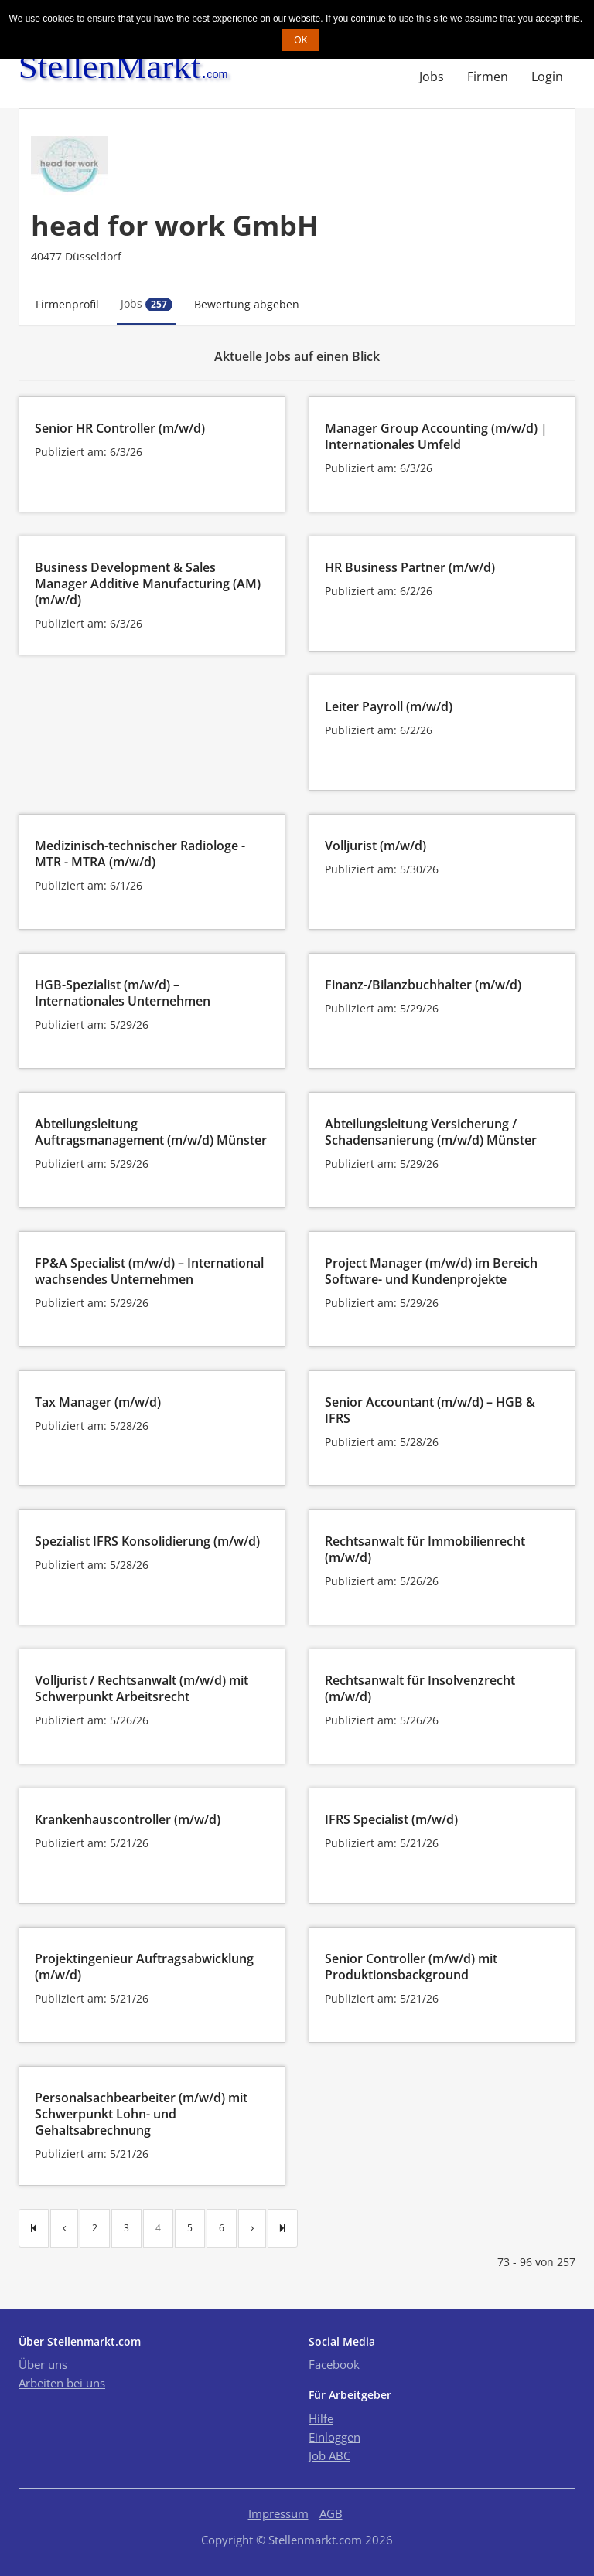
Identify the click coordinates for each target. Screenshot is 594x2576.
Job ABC (329, 2455)
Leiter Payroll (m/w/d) (388, 706)
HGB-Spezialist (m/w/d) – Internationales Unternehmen (122, 992)
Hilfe (321, 2418)
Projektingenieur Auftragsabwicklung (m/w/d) (144, 1966)
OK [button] (300, 40)
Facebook (334, 2364)
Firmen (487, 76)
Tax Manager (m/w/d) (98, 1402)
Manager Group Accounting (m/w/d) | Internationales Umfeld (436, 436)
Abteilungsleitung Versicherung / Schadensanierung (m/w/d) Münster (431, 1131)
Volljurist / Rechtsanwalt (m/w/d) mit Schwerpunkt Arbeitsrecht (141, 1688)
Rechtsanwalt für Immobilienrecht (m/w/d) (425, 1549)
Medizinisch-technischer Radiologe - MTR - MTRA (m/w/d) (140, 853)
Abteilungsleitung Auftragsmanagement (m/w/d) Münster (151, 1131)
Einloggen (334, 2437)
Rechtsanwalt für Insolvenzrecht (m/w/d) (420, 1688)
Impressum (278, 2513)
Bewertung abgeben (246, 304)
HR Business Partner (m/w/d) (410, 567)
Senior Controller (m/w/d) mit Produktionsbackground (411, 1966)
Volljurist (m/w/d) (375, 845)
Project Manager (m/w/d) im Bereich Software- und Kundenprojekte (431, 1271)
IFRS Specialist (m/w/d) (391, 1819)
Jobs (431, 76)
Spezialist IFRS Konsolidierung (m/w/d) (147, 1541)
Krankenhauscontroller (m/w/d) (127, 1819)
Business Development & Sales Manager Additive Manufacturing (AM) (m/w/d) (148, 583)
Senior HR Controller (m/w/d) (120, 428)
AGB (331, 2513)
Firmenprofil (67, 304)
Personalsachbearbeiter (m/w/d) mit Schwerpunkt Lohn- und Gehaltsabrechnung (141, 2114)
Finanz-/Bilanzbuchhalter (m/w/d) (423, 984)
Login (547, 76)
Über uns (43, 2364)
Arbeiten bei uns (62, 2383)
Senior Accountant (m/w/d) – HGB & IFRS (430, 1410)
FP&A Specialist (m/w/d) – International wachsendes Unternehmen (149, 1271)
